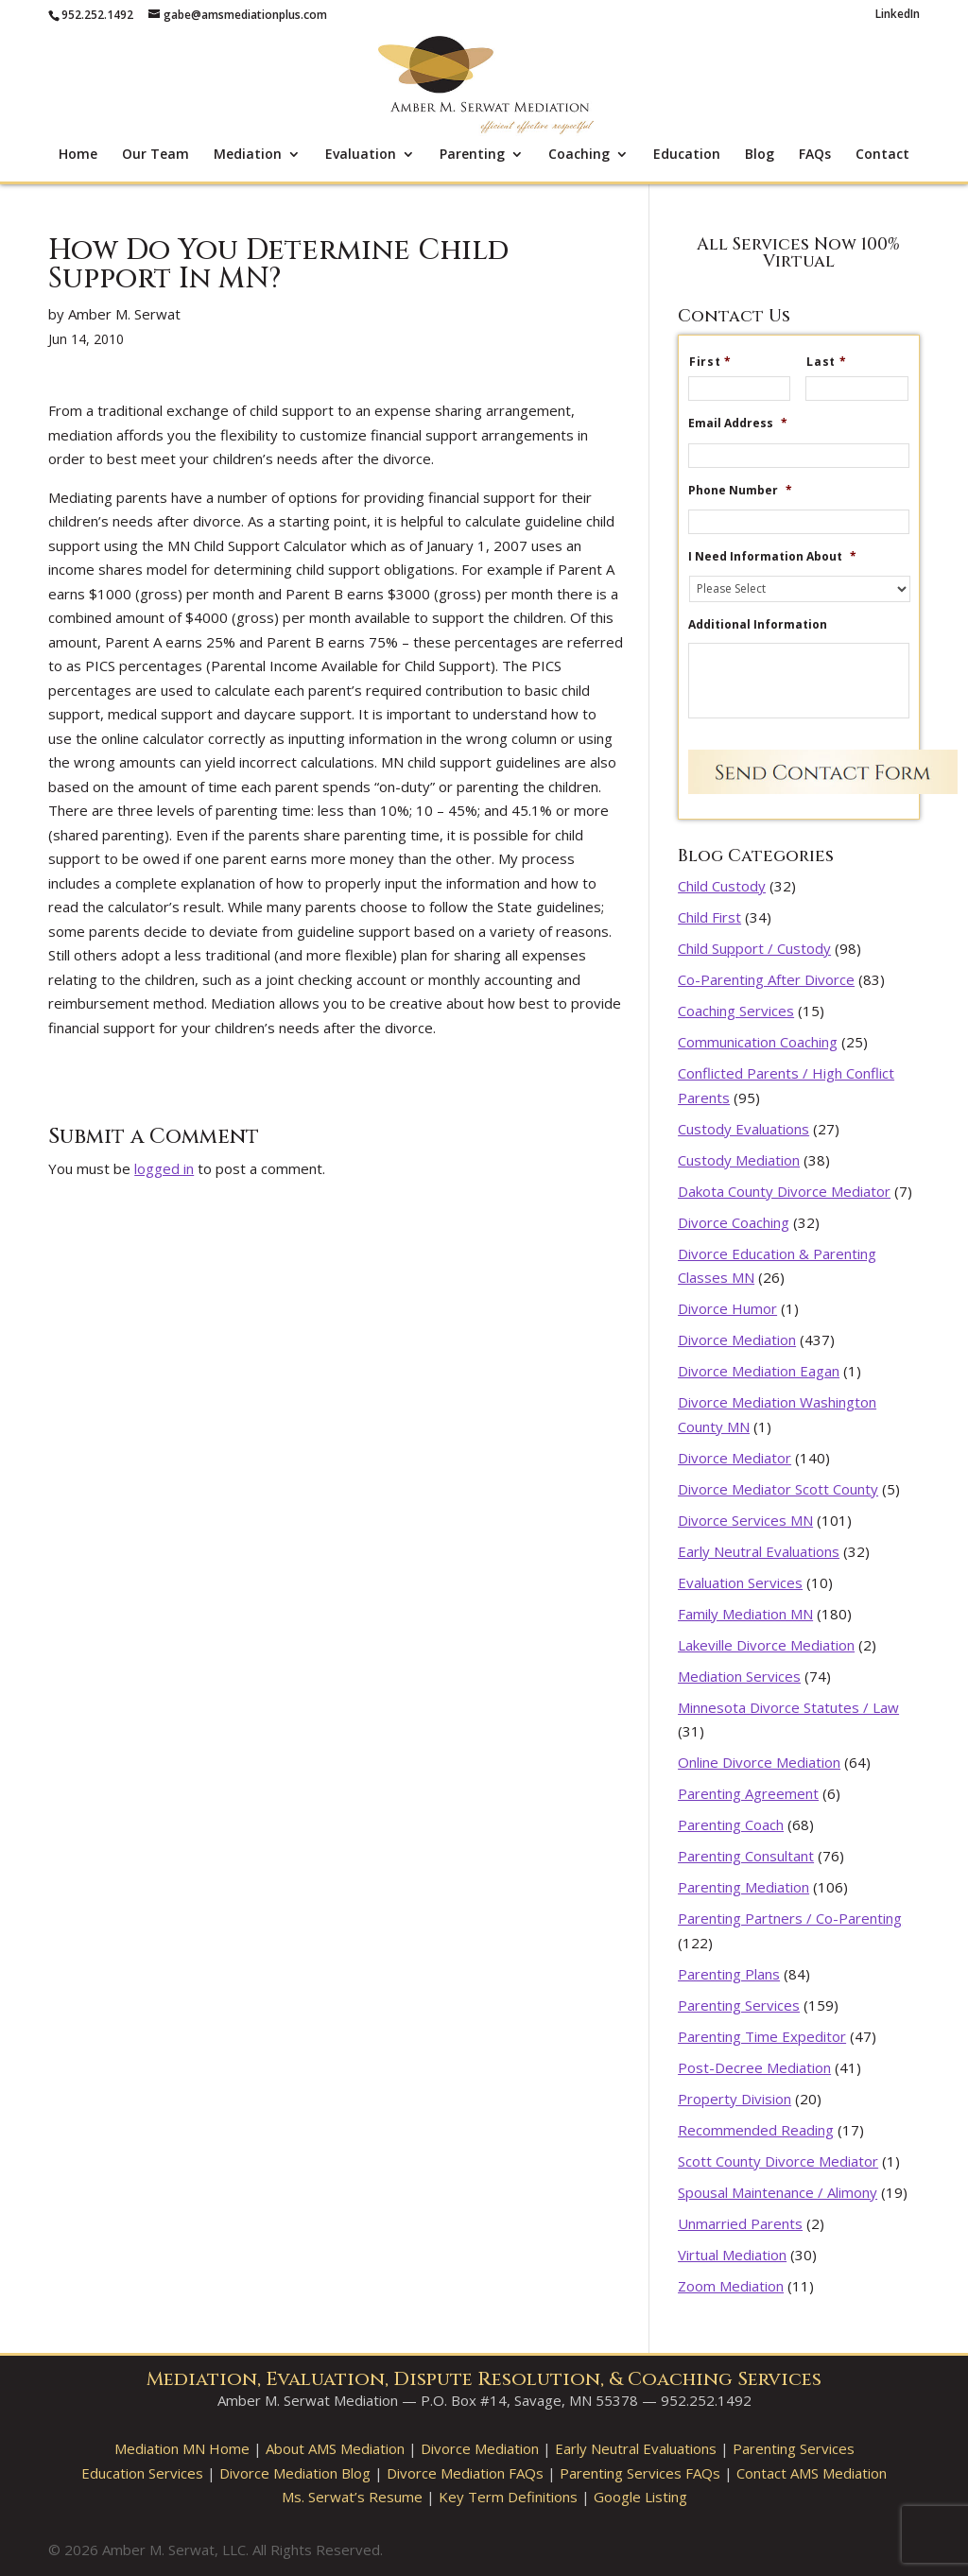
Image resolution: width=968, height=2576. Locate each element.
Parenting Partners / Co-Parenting (790, 1918)
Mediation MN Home (182, 2448)
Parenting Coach (731, 1824)
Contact (882, 155)
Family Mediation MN (745, 1613)
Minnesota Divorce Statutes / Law (788, 1707)
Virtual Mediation (732, 2254)
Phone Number (740, 490)
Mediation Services (739, 1676)
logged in (164, 1168)
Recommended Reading (756, 2129)
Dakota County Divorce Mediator (784, 1191)
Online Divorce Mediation (759, 1762)
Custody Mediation (739, 1159)
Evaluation (360, 155)
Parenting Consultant (746, 1855)
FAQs (815, 155)
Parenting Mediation (743, 1886)
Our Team (155, 155)
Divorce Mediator (734, 1457)
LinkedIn (897, 15)
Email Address (737, 423)
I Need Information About (772, 556)
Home (78, 155)
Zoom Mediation (731, 2285)
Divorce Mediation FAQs (465, 2473)
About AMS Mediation (335, 2448)
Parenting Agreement (748, 1793)
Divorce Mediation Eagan (758, 1370)
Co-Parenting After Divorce (766, 979)
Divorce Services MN (745, 1520)
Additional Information (757, 624)
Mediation (248, 155)
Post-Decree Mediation (754, 2067)
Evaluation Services (740, 1582)
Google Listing (640, 2496)
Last (833, 362)
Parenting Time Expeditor (762, 2036)
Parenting (472, 155)
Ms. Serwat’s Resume (352, 2496)
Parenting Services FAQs (640, 2473)
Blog (759, 155)
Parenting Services (739, 2005)
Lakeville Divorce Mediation (766, 1644)
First (718, 362)
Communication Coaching (758, 1041)
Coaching (579, 155)
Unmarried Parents (740, 2223)
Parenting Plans (729, 1973)
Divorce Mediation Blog (295, 2473)
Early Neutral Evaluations (758, 1551)
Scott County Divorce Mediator (778, 2161)
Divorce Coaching (733, 1222)
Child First (709, 917)
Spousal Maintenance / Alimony (777, 2192)
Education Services (142, 2473)
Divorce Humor (727, 1308)
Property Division (734, 2098)
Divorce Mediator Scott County (778, 1488)
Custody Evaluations (743, 1128)
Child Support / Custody (754, 948)
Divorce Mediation (737, 1339)
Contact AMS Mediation (811, 2473)
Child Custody (722, 885)
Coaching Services (736, 1010)
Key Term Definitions (508, 2496)
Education (686, 155)
